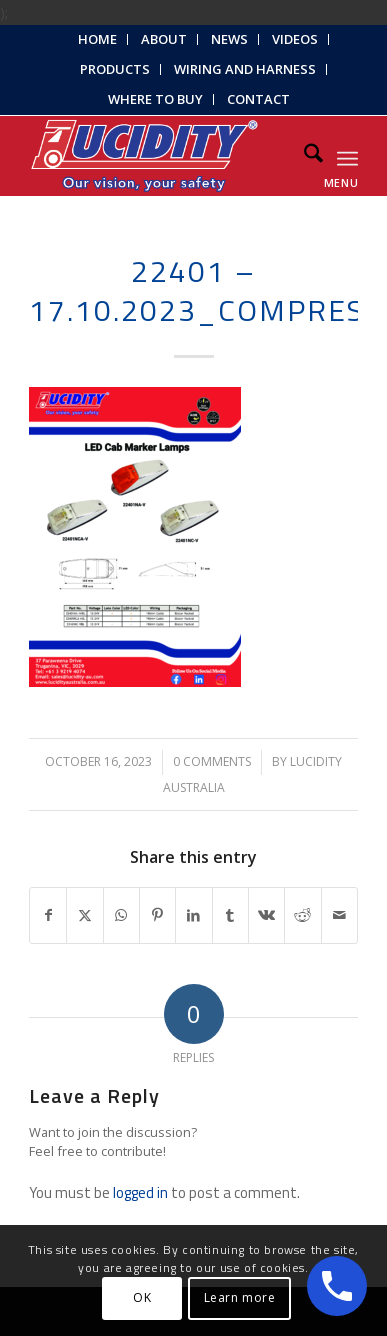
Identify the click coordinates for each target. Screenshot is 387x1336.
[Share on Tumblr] (230, 915)
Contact (258, 99)
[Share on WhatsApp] (121, 915)
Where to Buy (155, 99)
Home (97, 39)
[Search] (303, 156)
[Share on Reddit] (302, 915)
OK (142, 1297)
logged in (140, 1192)
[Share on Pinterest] (157, 915)
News (229, 39)
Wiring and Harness (245, 69)
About (164, 39)
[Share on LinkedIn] (193, 915)
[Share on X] (84, 915)
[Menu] (347, 156)
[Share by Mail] (339, 915)
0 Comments (212, 761)
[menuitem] (98, 39)
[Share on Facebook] (48, 915)
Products (115, 69)
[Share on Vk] (266, 915)
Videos (295, 39)
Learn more (240, 1297)
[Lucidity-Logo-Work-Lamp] (160, 156)
